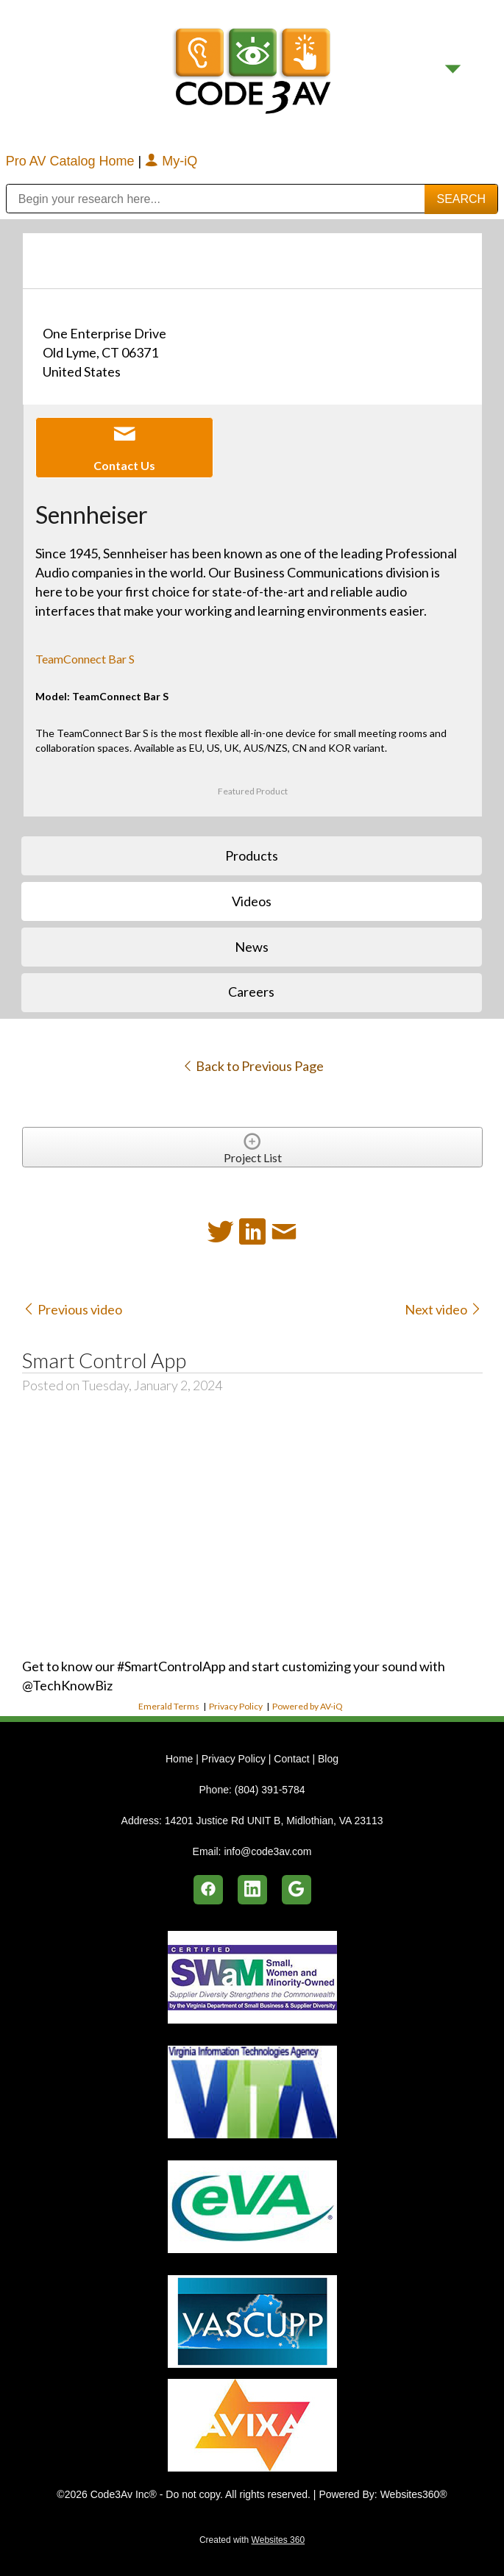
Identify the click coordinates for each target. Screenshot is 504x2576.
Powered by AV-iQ (307, 1706)
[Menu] (453, 69)
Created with (252, 2540)
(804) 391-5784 (270, 1790)
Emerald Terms (168, 1706)
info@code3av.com (267, 1851)
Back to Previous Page (253, 1066)
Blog (328, 1759)
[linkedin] (252, 1889)
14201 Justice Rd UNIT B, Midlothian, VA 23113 (274, 1820)
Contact (291, 1759)
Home (181, 1759)
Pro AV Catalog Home (72, 161)
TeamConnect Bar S (85, 659)
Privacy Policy (236, 1706)
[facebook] (208, 1889)
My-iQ (171, 161)
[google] (296, 1889)
